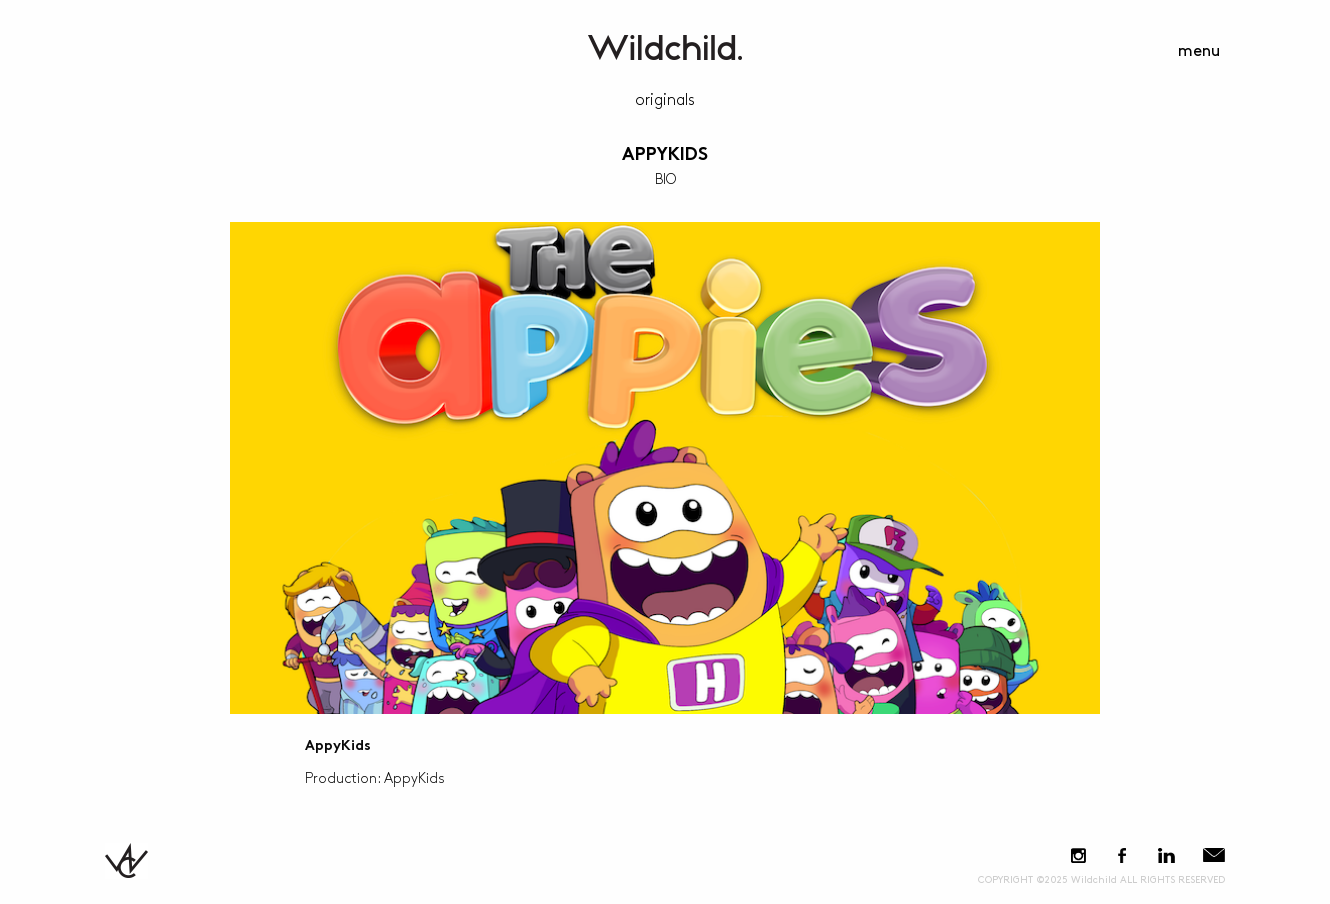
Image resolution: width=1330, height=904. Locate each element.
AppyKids (665, 155)
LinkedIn (1166, 855)
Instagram (1078, 855)
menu (1199, 51)
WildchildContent (665, 47)
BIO (665, 179)
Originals (665, 100)
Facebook (1121, 855)
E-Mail (1214, 855)
